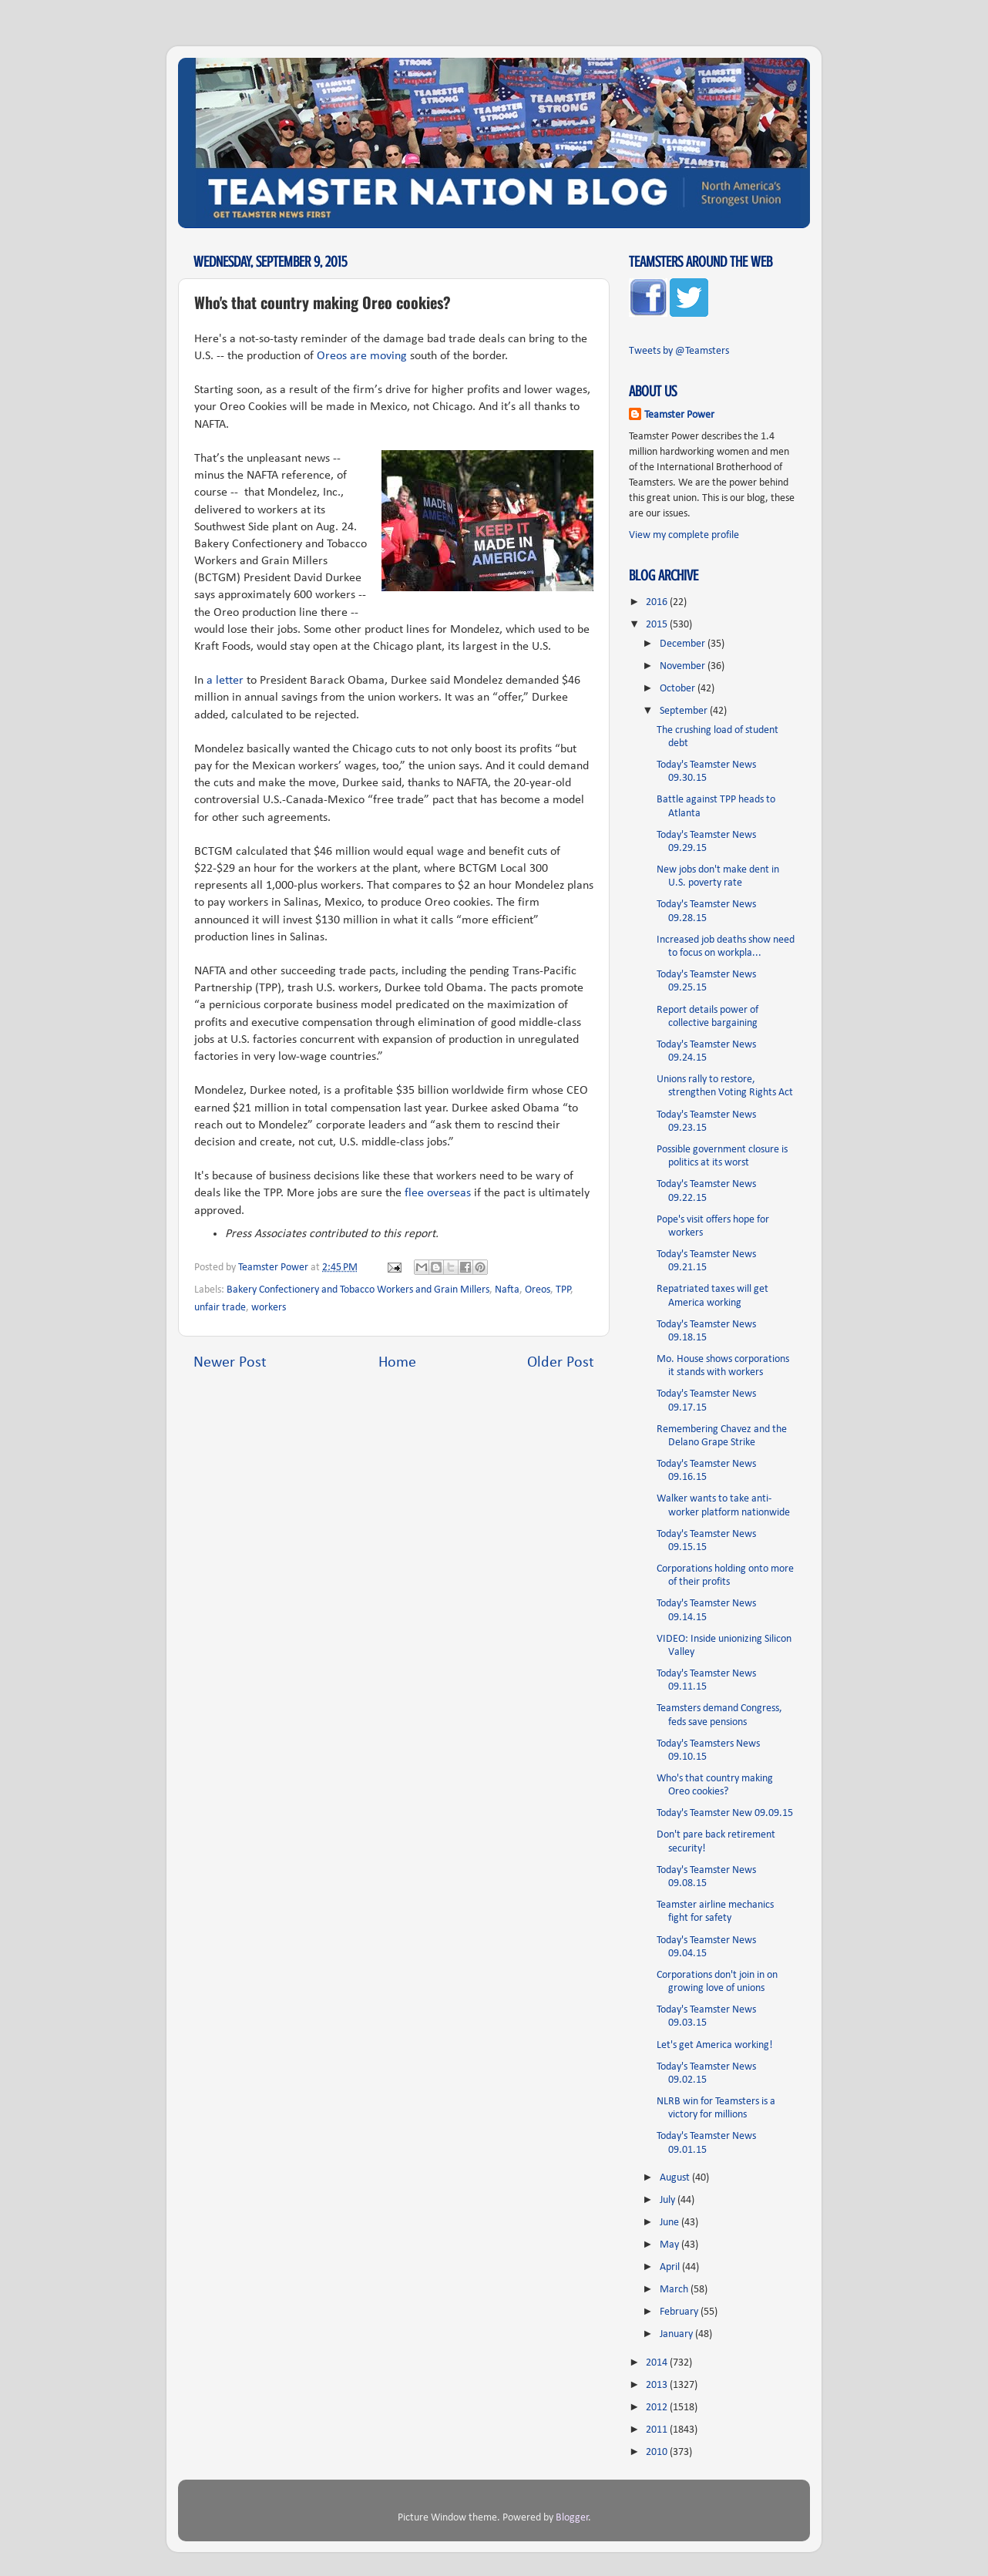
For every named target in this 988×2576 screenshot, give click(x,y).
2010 (658, 2452)
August (676, 2178)
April (671, 2267)
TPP (563, 1290)
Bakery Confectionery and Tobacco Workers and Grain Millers (358, 1290)
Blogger (572, 2518)
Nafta (507, 1290)
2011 (658, 2430)
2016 (658, 602)
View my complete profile (684, 535)
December (683, 644)
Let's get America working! (715, 2045)
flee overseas (438, 1193)
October (678, 688)
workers (268, 1307)
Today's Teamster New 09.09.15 (725, 1813)
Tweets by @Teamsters (679, 351)
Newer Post (230, 1362)
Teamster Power (679, 415)
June (670, 2222)
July (668, 2200)
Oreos (537, 1290)
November (683, 666)
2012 (658, 2407)
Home (397, 1362)
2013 (658, 2385)
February (680, 2312)
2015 (658, 625)
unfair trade (220, 1307)
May (670, 2245)
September (685, 711)
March (675, 2289)
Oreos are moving (362, 356)
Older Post (560, 1362)
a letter (225, 680)
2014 (658, 2363)
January (677, 2334)
